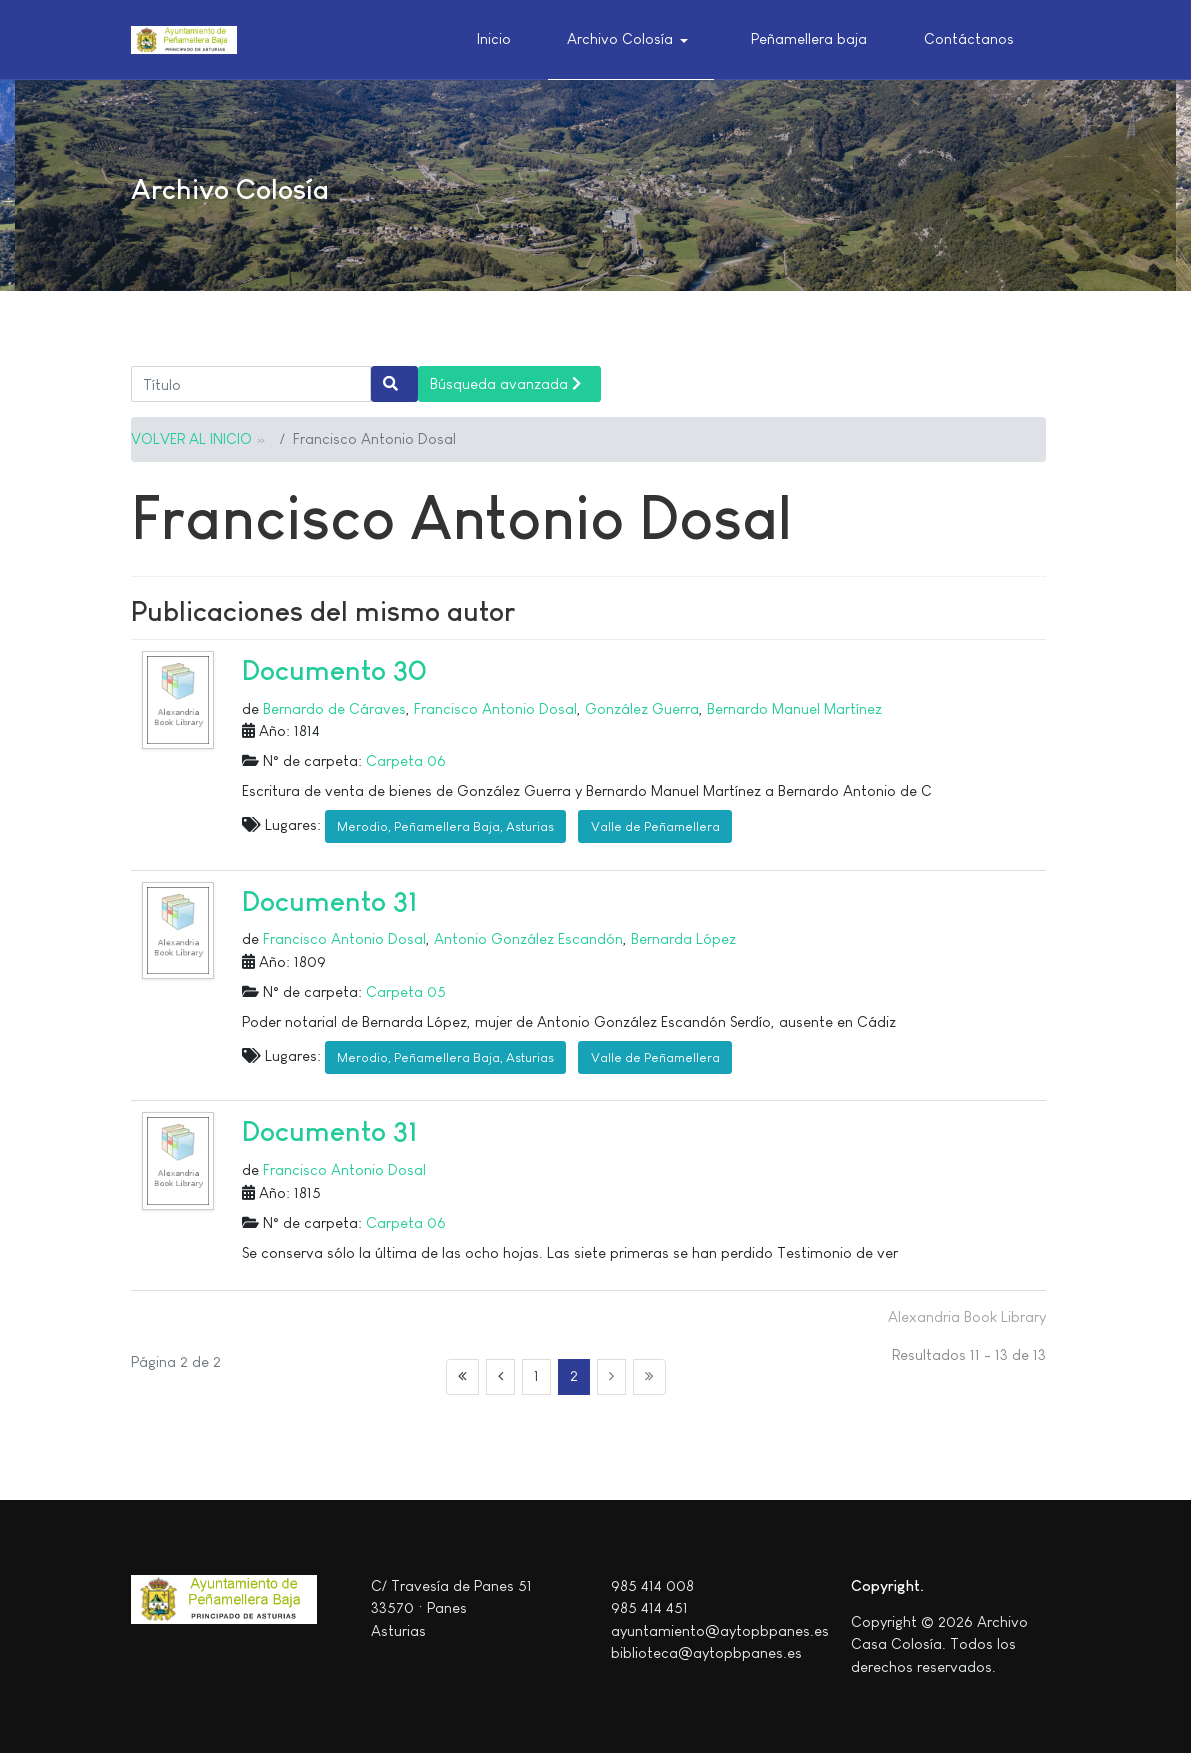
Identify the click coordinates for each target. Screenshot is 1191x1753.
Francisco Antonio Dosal (495, 708)
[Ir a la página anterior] (501, 1377)
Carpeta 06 (406, 760)
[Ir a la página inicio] (463, 1377)
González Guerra (642, 708)
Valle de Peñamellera (655, 826)
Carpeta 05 (406, 991)
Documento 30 (334, 670)
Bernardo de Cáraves (334, 708)
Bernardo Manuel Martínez (794, 708)
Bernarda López (683, 938)
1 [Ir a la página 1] (536, 1375)
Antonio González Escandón (528, 938)
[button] (631, 40)
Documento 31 (330, 901)
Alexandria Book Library (967, 1316)
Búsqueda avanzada (505, 383)
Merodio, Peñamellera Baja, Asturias (445, 826)
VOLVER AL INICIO (191, 438)
